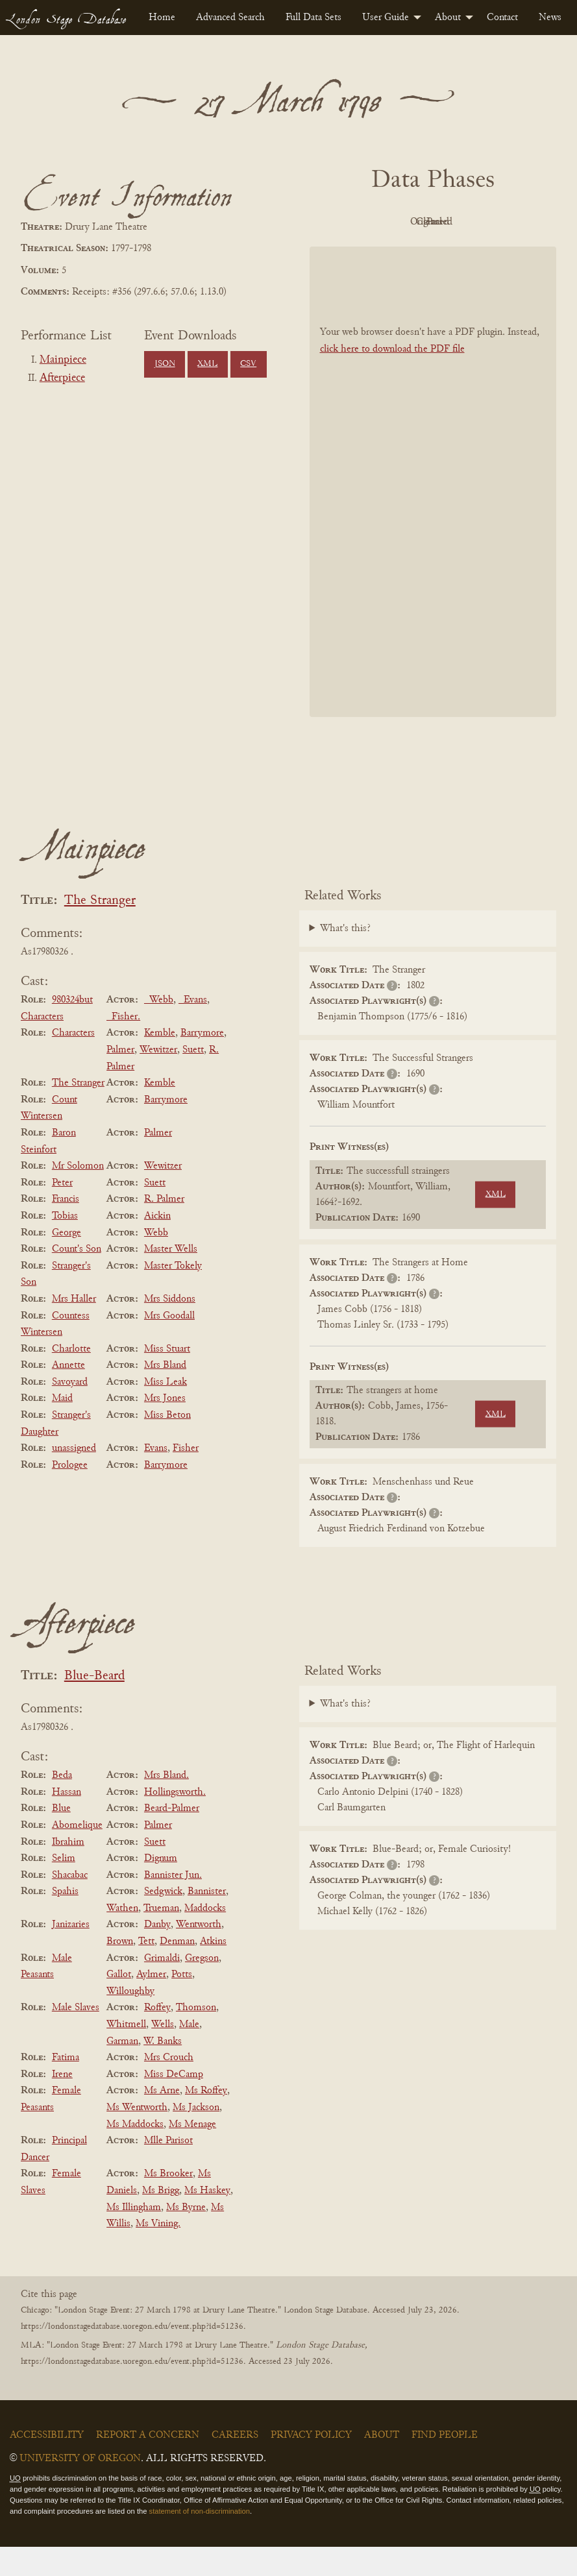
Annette (68, 1394)
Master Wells (170, 1278)
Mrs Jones (165, 1428)
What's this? (345, 958)
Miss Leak (165, 1411)
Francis (65, 1229)
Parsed (430, 251)
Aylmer (151, 2004)
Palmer (120, 1079)
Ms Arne (162, 2120)
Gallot (118, 2004)
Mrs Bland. (166, 1804)
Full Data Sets (313, 17)
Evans (155, 1477)
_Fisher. (123, 1046)
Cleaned (500, 222)
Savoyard (70, 1411)
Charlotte (71, 1378)
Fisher (186, 1477)
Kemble (159, 1063)
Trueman (161, 1937)
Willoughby (130, 2020)
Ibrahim (68, 1871)
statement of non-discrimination (199, 2540)
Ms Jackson (196, 2137)
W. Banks (162, 2070)
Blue (61, 1838)
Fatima (65, 2087)
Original (429, 222)
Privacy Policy (311, 2464)
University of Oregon (80, 2488)
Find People (444, 2464)
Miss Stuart (167, 1378)
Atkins (213, 1970)
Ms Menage (192, 2153)
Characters (73, 1063)
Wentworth (198, 1954)
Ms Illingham (133, 2236)
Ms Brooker (168, 2203)
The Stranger (100, 930)
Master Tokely (173, 1295)
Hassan (66, 1821)
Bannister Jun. (173, 1904)
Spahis (65, 1920)
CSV (248, 364)
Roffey (157, 2037)
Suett (193, 1079)
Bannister (207, 1920)
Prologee (70, 1494)
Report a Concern (147, 2464)
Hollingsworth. (175, 1821)
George (66, 1262)
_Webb (158, 1029)
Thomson (196, 2037)
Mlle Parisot (168, 2170)
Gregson (202, 1987)
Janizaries (71, 1954)
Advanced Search (230, 17)
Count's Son (76, 1278)
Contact (502, 17)
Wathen (122, 1937)
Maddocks (205, 1937)
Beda (62, 1804)
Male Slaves (75, 2037)
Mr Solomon (78, 1195)
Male (189, 2053)
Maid (62, 1428)
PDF (358, 222)
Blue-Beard (94, 1705)
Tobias (65, 1245)
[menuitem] (162, 17)
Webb (156, 1262)
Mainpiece (63, 360)
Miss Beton (167, 1444)
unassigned (74, 1477)
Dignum (160, 1887)
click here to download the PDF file (392, 378)
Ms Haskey (207, 2220)
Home (162, 17)
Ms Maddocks (135, 2153)
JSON (164, 364)
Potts (181, 2004)
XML (207, 364)
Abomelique (77, 1854)
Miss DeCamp (173, 2103)
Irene (62, 2103)
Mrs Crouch (168, 2087)
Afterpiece (62, 378)
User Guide (385, 17)
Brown (119, 1970)
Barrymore (202, 1063)
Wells (162, 2053)
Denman (177, 1970)
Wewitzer (158, 1079)
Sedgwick (163, 1920)
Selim (63, 1887)
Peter (62, 1212)
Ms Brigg (160, 2220)
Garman (122, 2070)
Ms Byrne (186, 2236)
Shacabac (70, 1904)
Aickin (157, 1245)
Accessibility (47, 2464)
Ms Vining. (158, 2253)
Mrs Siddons (169, 1328)
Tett (146, 1970)
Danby (157, 1954)
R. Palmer (164, 1229)
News (550, 17)
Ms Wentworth (136, 2137)
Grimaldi (162, 1987)
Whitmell (126, 2053)
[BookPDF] (433, 511)
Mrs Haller (74, 1328)
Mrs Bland (165, 1394)
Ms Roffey (206, 2120)
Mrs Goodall (169, 1345)
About (448, 17)
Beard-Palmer (171, 1838)
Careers (235, 2464)
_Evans (192, 1029)
